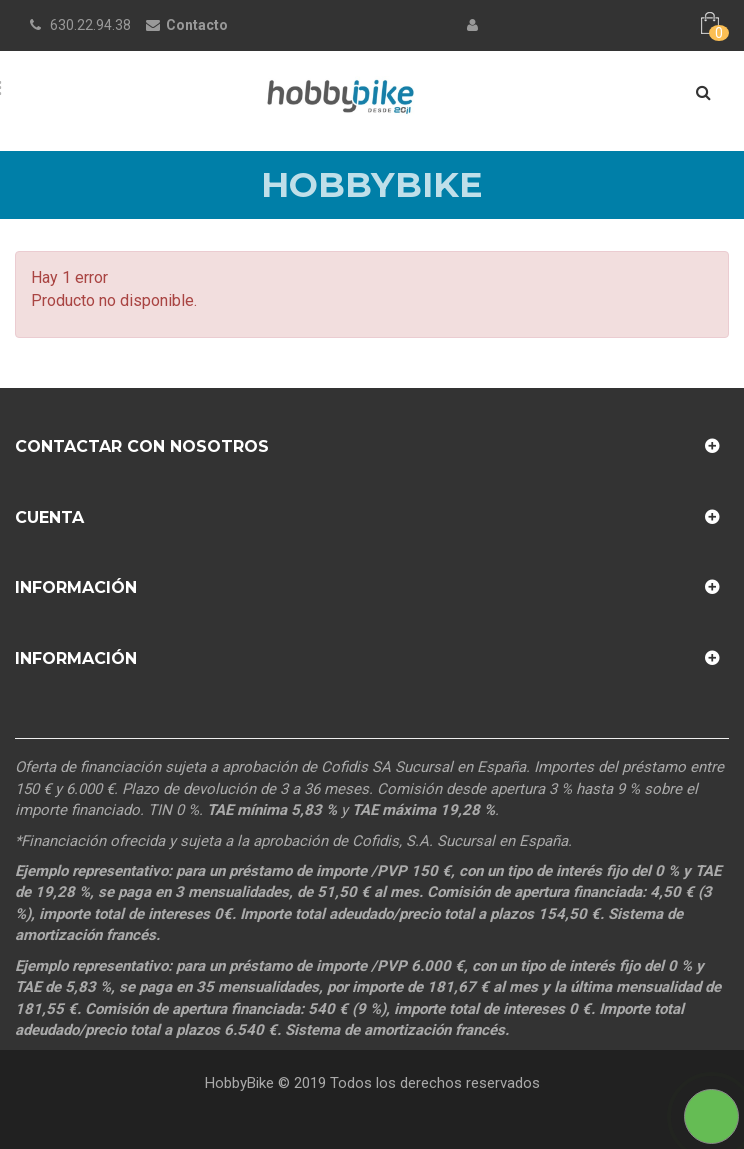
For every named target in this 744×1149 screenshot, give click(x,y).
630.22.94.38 (90, 25)
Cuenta (49, 517)
